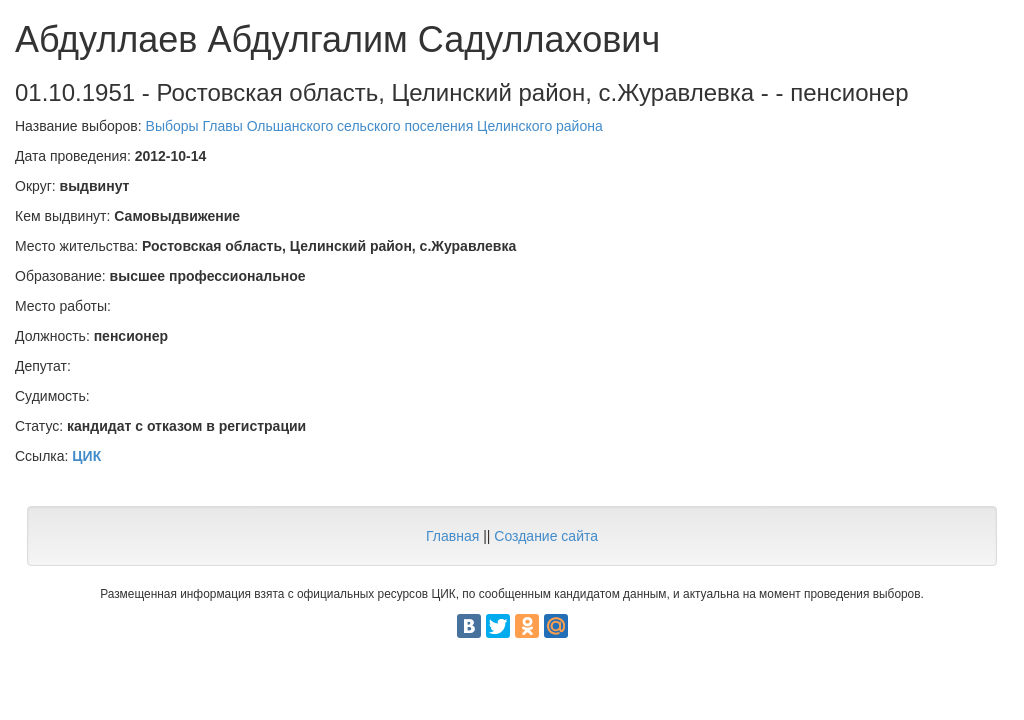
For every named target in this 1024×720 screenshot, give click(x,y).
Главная (452, 536)
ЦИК (86, 456)
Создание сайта (546, 536)
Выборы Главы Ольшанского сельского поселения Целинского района (374, 126)
